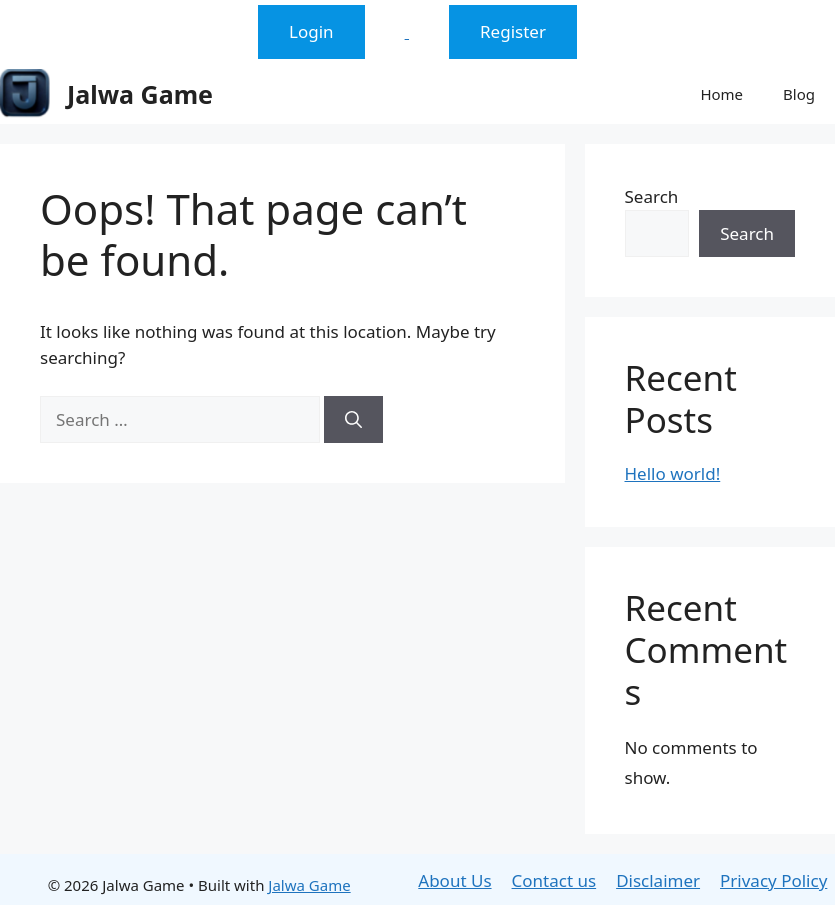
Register (513, 31)
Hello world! (673, 473)
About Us (454, 880)
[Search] (353, 420)
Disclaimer (658, 880)
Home (721, 94)
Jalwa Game (140, 94)
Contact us (554, 880)
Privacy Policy (773, 880)
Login (311, 31)
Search (652, 196)
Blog (799, 94)
